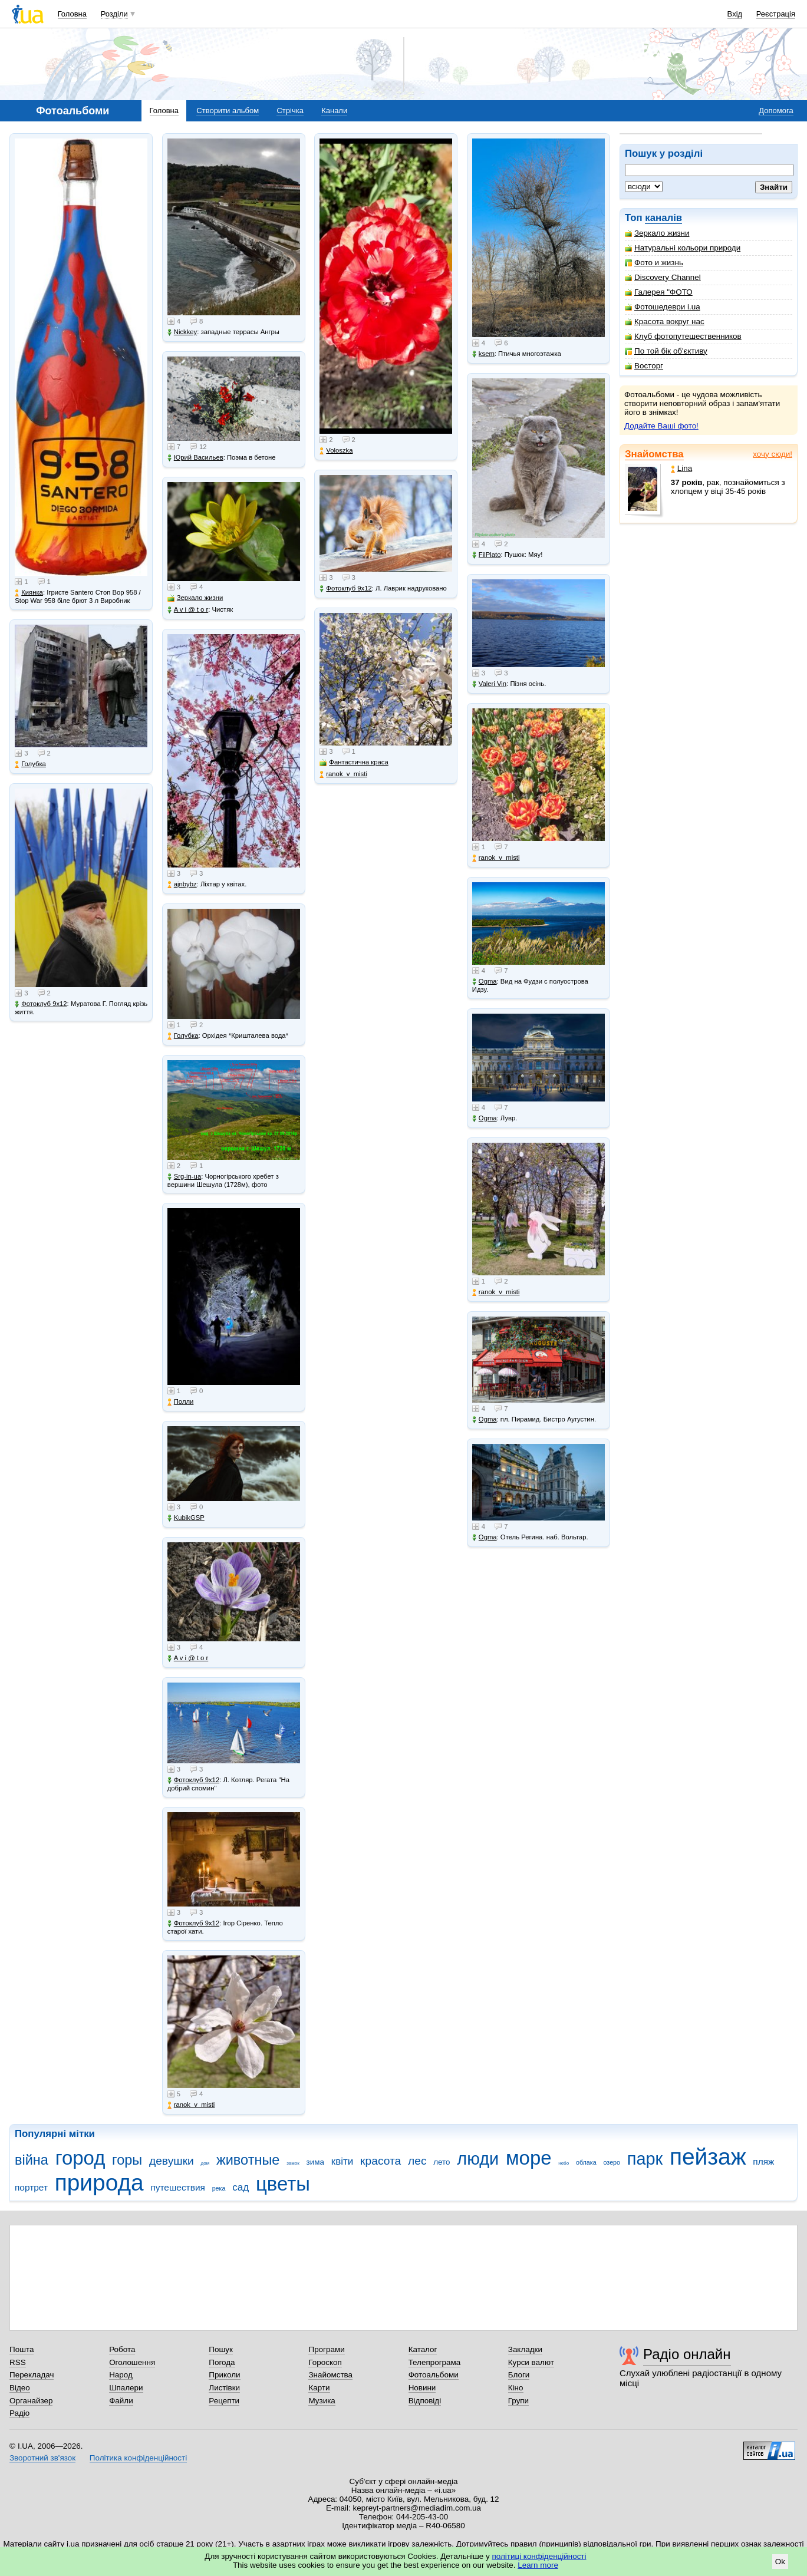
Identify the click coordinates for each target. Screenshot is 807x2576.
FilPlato (486, 555)
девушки (171, 2161)
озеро (611, 2162)
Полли (180, 1402)
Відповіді (425, 2400)
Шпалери (126, 2387)
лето (441, 2162)
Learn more (538, 2565)
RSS (17, 2362)
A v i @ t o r (187, 610)
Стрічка (289, 110)
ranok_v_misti (191, 2105)
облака (586, 2162)
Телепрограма (435, 2362)
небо (563, 2163)
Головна (72, 13)
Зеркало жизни (657, 233)
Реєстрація (775, 13)
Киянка (29, 592)
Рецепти (224, 2400)
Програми (326, 2349)
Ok (780, 2561)
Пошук (221, 2349)
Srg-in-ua (184, 1176)
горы (127, 2160)
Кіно (515, 2387)
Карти (319, 2387)
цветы (283, 2184)
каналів (663, 217)
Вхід (735, 13)
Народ (121, 2374)
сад (240, 2187)
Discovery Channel (663, 277)
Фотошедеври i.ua (662, 306)
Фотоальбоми (434, 2374)
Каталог (423, 2349)
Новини (422, 2387)
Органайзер (30, 2400)
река (219, 2188)
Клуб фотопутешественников (683, 336)
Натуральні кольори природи (682, 247)
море (529, 2158)
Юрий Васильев (195, 457)
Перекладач (31, 2374)
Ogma (484, 981)
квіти (342, 2161)
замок (292, 2163)
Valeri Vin (489, 684)
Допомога (776, 110)
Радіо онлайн (687, 2354)
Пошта (21, 2349)
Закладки (525, 2349)
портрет (31, 2187)
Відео (19, 2387)
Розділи (114, 13)
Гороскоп (324, 2362)
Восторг (644, 365)
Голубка (30, 764)
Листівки (224, 2387)
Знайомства (654, 454)
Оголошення (132, 2362)
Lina (681, 468)
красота (380, 2161)
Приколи (224, 2374)
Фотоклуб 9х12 (41, 1004)
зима (315, 2162)
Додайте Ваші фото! (661, 425)
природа (99, 2182)
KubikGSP (186, 1518)
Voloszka (336, 450)
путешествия (177, 2187)
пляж (763, 2161)
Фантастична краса (353, 762)
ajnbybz (182, 884)
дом (205, 2163)
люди (478, 2158)
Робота (122, 2349)
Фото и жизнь (654, 262)
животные (247, 2160)
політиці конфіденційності (539, 2556)
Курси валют (531, 2362)
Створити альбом (227, 110)
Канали (334, 110)
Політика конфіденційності (138, 2457)
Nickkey (182, 332)
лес (417, 2161)
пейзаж (708, 2156)
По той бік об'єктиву (666, 351)
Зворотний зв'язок (42, 2457)
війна (31, 2160)
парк (645, 2158)
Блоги (519, 2374)
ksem (483, 354)
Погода (222, 2362)
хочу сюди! (772, 454)
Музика (321, 2400)
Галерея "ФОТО (659, 292)
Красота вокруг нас (664, 321)
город (80, 2158)
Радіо (19, 2413)
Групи (518, 2400)
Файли (121, 2400)
